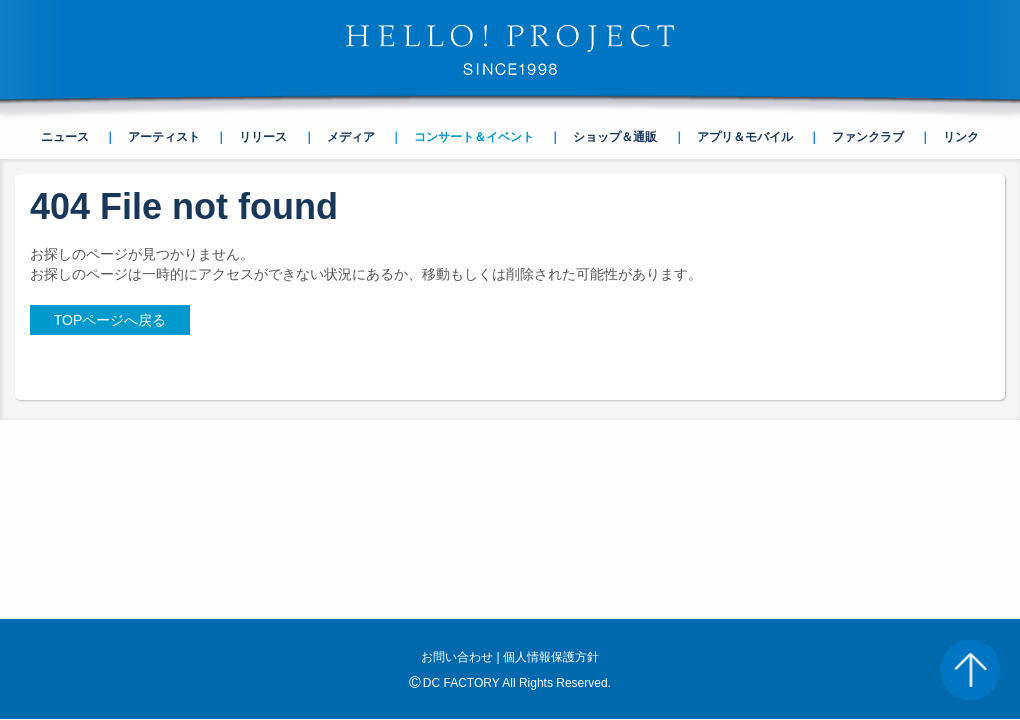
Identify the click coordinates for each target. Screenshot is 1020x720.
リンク (961, 137)
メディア (351, 137)
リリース (263, 137)
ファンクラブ (868, 137)
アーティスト (164, 137)
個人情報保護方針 (551, 657)
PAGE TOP (970, 670)
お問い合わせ (457, 657)
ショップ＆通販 (615, 137)
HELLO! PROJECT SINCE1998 (510, 50)
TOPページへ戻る (110, 320)
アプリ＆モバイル (745, 137)
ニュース (65, 137)
